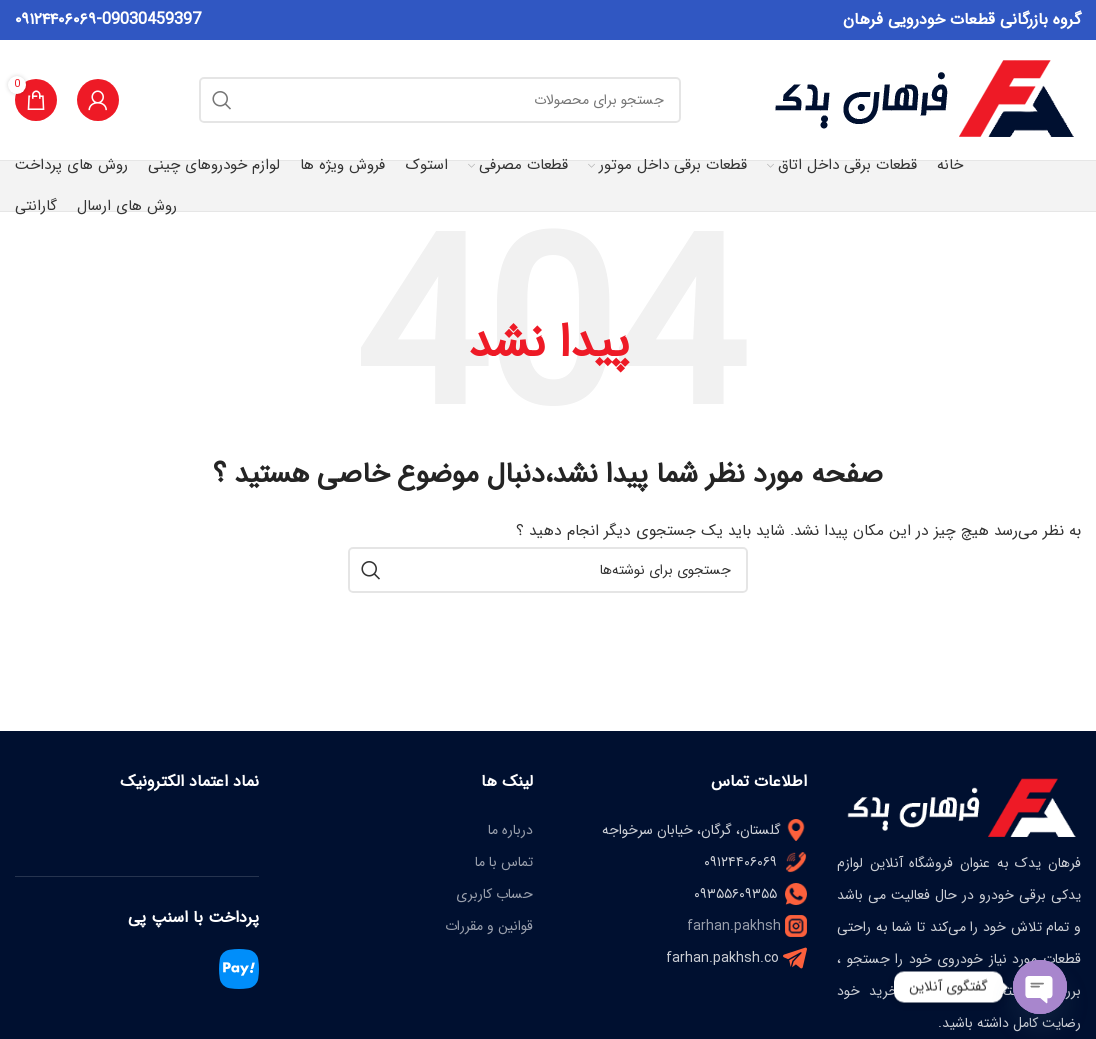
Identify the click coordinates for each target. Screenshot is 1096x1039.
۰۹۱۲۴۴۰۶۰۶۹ (55, 19)
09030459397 (151, 19)
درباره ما (510, 830)
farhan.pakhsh (734, 926)
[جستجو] (440, 100)
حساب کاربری (494, 894)
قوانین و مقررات (489, 926)
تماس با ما (504, 862)
